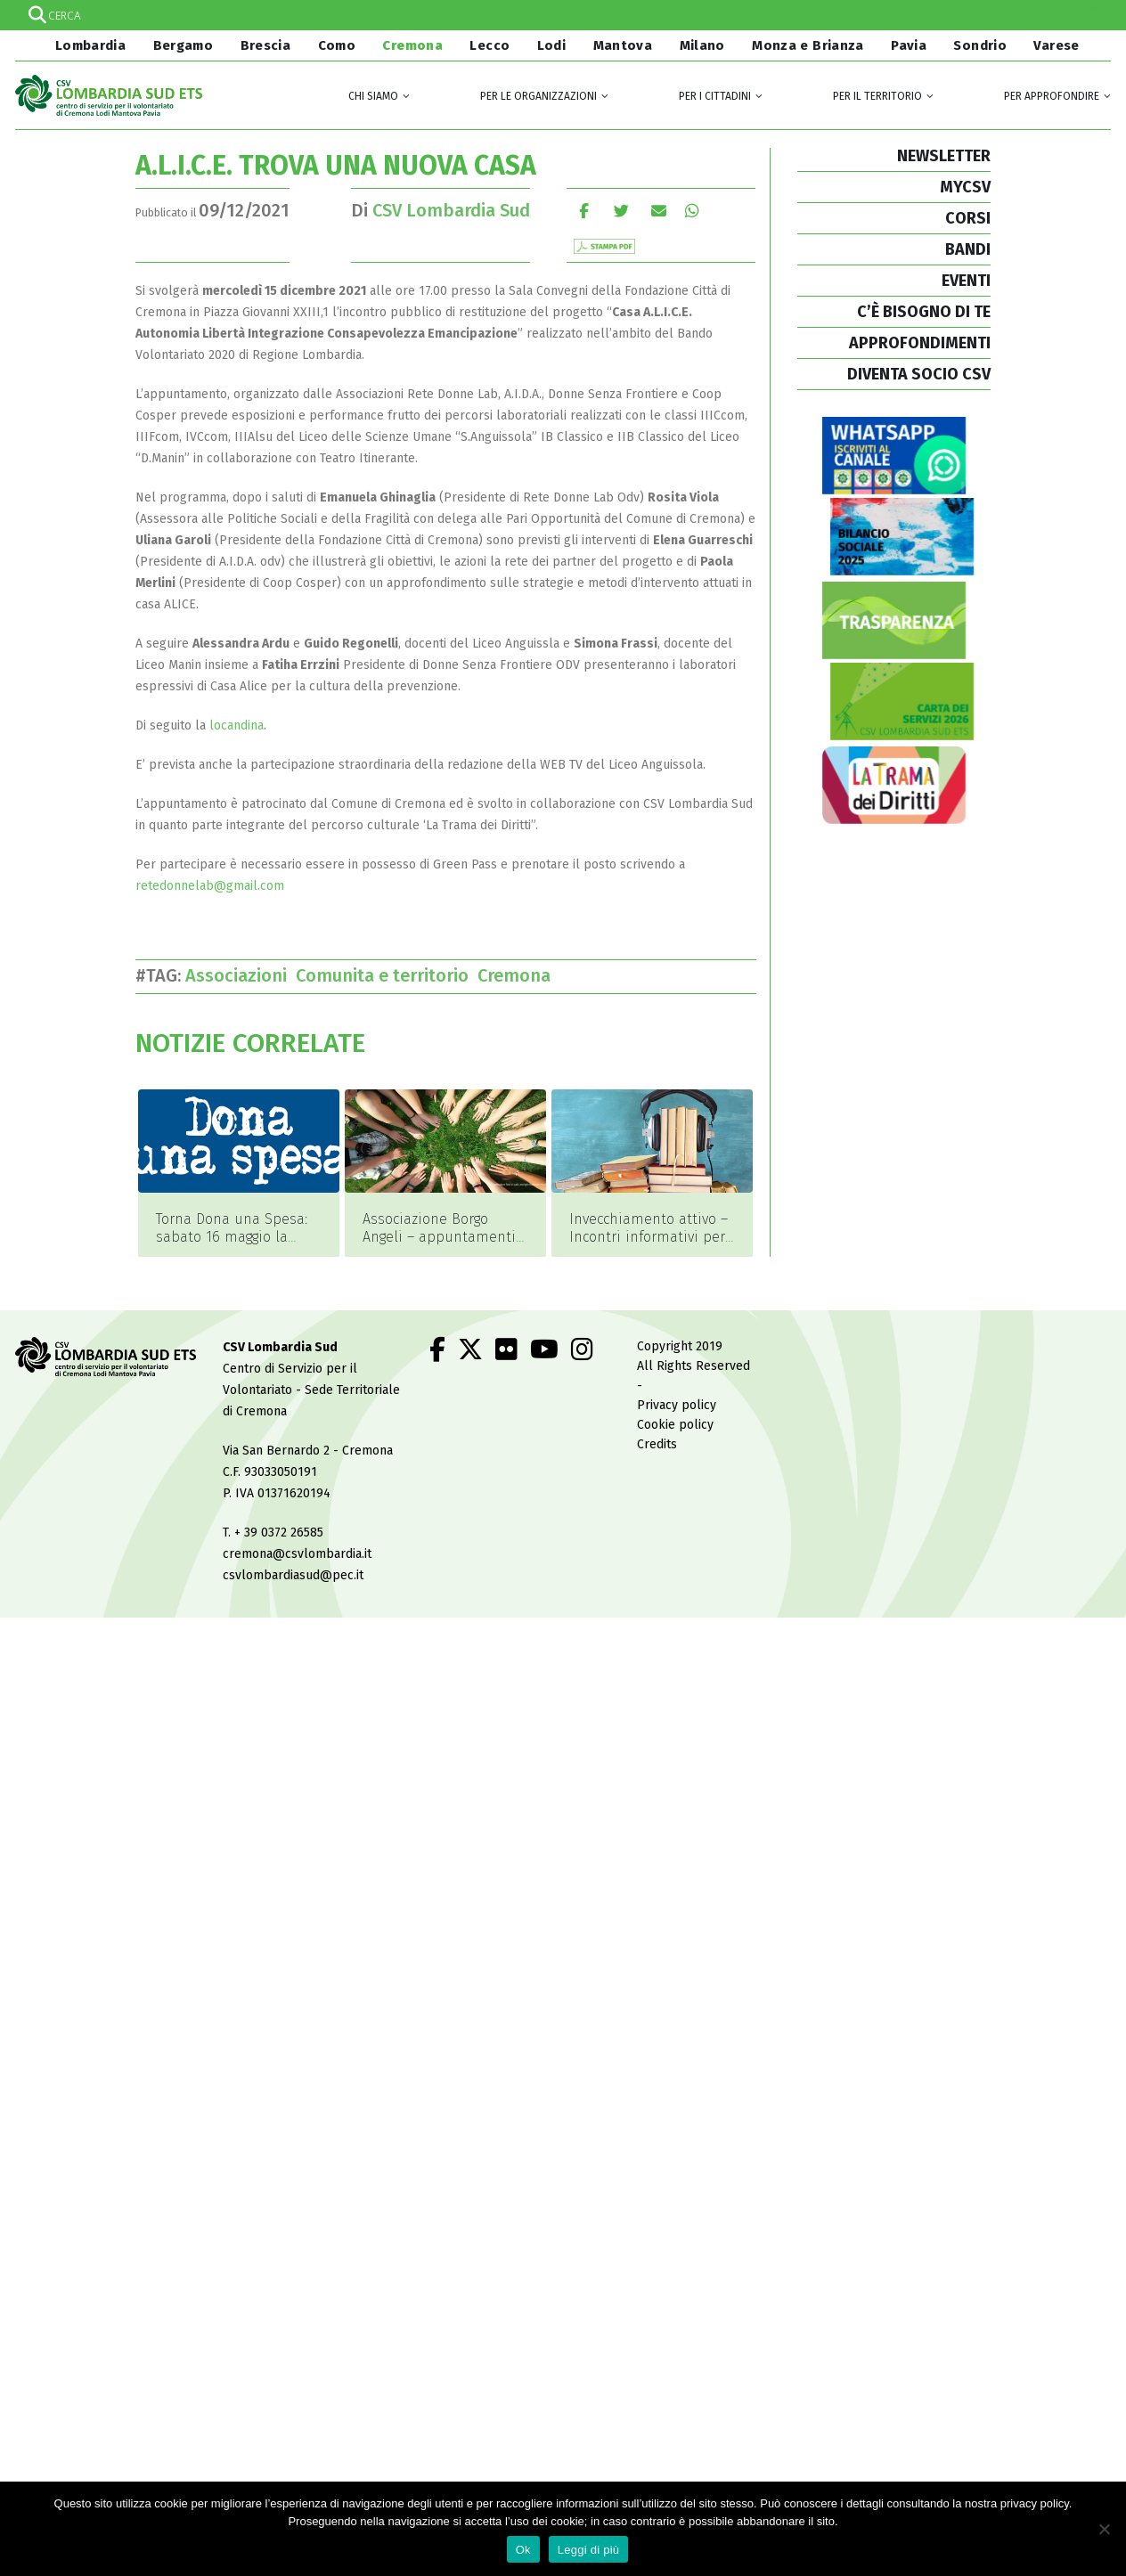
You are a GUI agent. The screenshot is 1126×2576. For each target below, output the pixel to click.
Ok (523, 2549)
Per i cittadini (715, 96)
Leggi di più (589, 2549)
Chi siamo (373, 96)
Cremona (412, 45)
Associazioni (240, 975)
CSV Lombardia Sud (451, 210)
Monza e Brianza (808, 45)
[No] (1104, 2529)
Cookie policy (675, 1425)
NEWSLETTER (944, 156)
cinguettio (621, 210)
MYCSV (965, 187)
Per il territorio (877, 96)
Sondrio (980, 45)
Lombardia (88, 45)
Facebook (584, 210)
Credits (657, 1445)
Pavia (908, 45)
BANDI (968, 249)
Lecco (489, 45)
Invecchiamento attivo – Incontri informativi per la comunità (648, 1237)
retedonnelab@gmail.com (209, 885)
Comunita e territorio (386, 975)
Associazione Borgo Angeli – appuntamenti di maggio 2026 (439, 1237)
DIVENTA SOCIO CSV (919, 374)
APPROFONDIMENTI (920, 343)
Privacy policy (676, 1406)
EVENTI (966, 280)
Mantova (623, 45)
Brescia (266, 45)
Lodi (552, 45)
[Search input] (562, 15)
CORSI (968, 218)
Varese (1056, 45)
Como (337, 45)
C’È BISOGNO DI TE (924, 312)
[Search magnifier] (1096, 15)
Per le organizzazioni (538, 96)
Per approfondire (1051, 96)
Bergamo (183, 45)
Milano (702, 45)
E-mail (658, 210)
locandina (236, 725)
